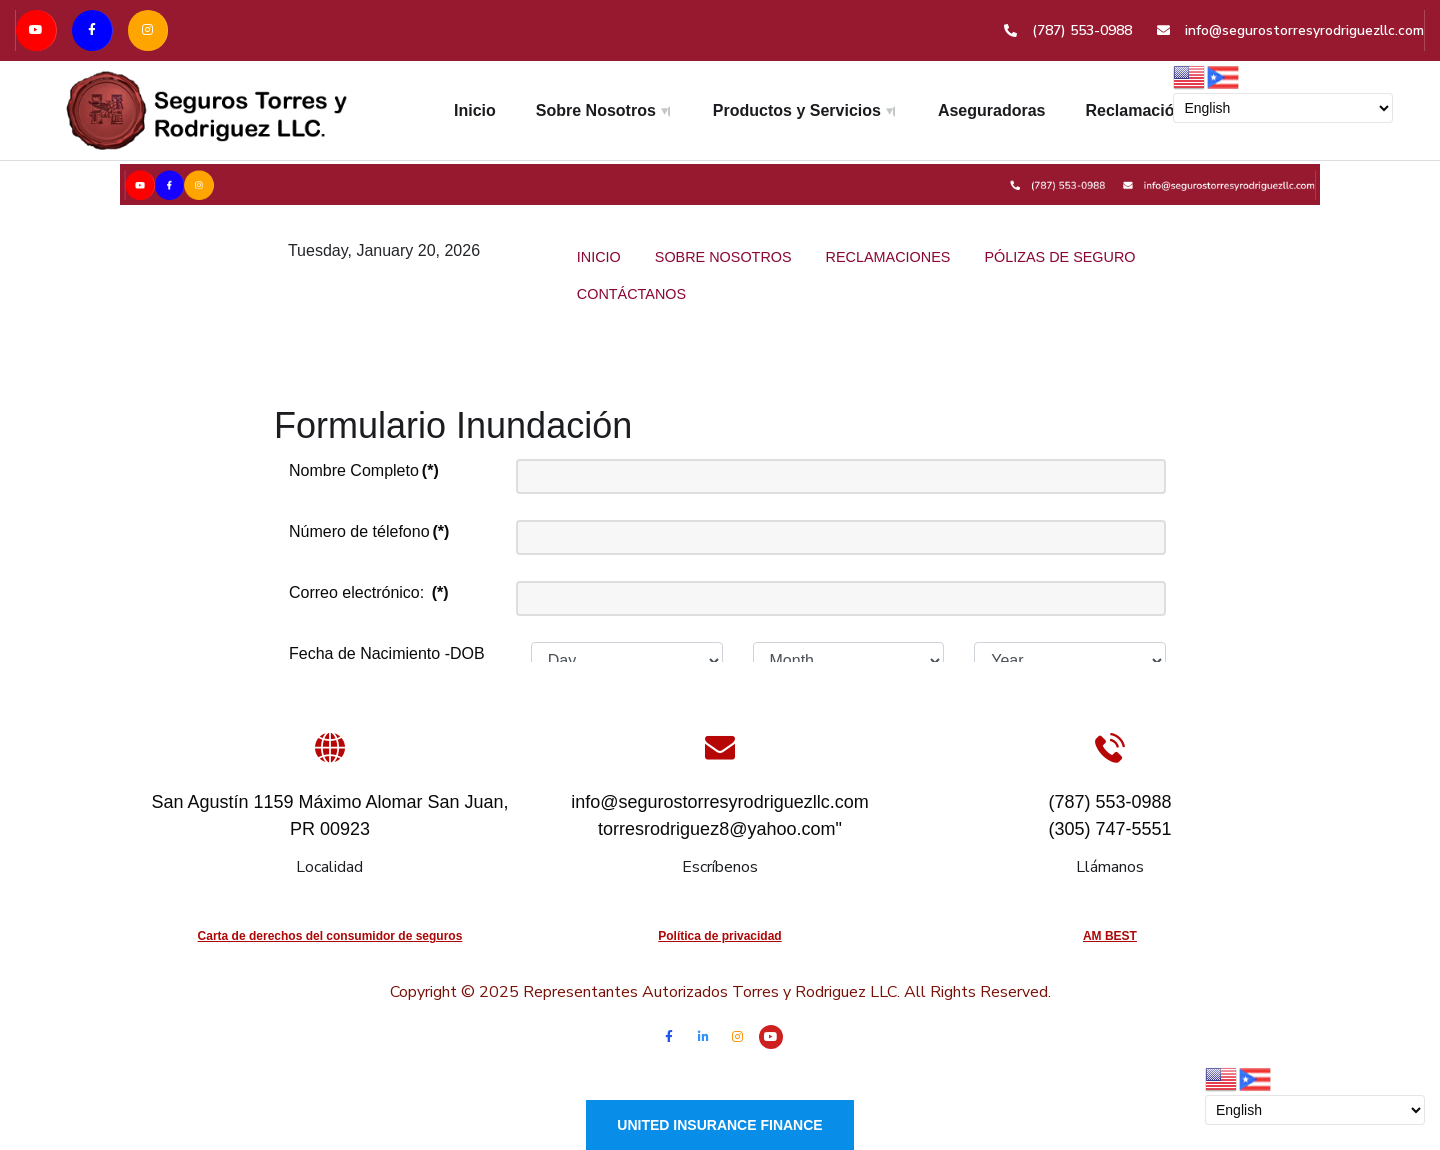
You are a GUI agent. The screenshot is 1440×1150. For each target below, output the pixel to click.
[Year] (1070, 661)
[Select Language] (1283, 108)
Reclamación (1135, 110)
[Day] (627, 661)
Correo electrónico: (369, 592)
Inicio (475, 110)
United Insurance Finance (719, 1125)
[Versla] (720, 182)
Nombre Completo (364, 470)
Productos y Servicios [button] (797, 110)
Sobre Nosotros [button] (596, 110)
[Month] (849, 661)
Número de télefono (369, 531)
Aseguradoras (992, 110)
